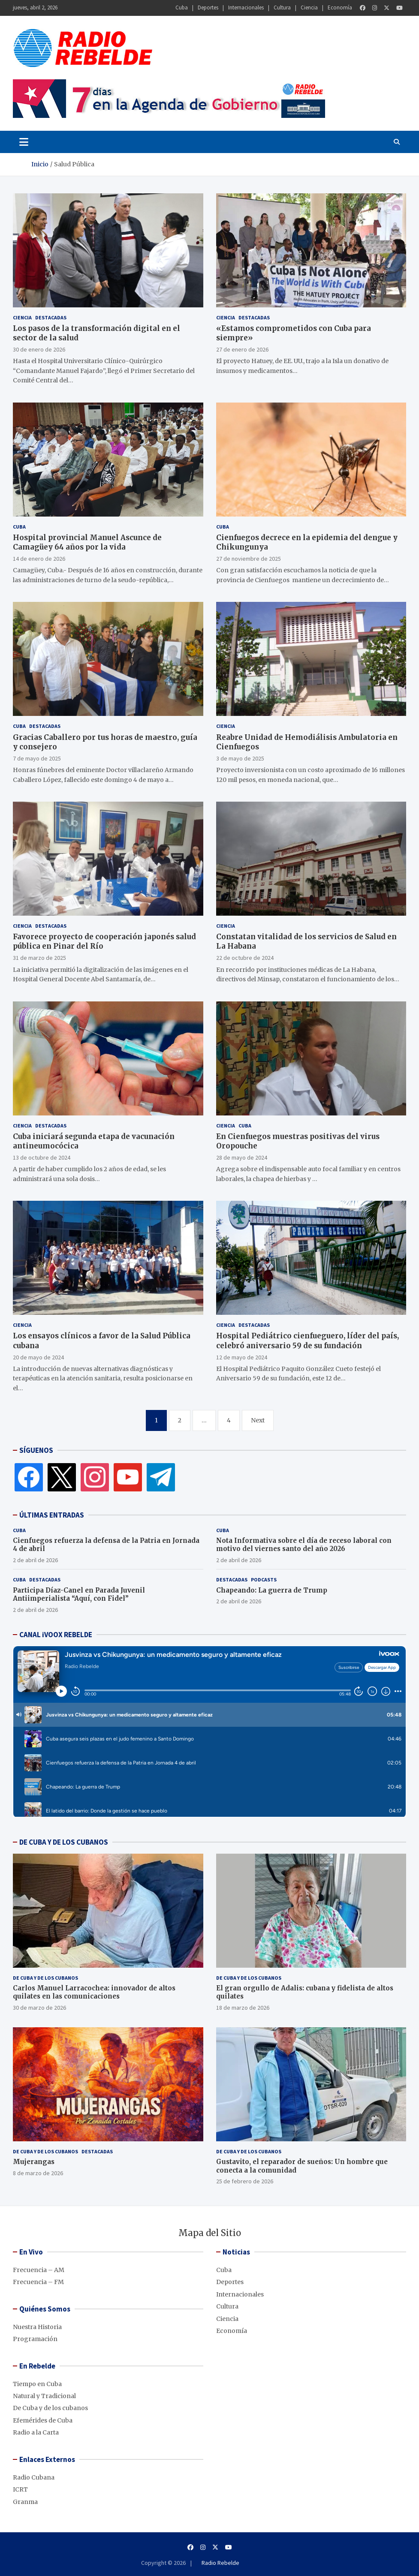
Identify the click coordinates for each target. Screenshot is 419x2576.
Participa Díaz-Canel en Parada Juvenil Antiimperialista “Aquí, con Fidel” (79, 1594)
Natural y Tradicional (44, 2396)
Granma (25, 2502)
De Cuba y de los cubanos (45, 1978)
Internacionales (246, 7)
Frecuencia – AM (38, 2270)
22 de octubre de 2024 (245, 958)
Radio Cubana (33, 2477)
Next (258, 1420)
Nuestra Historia (37, 2327)
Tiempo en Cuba (37, 2384)
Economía (340, 7)
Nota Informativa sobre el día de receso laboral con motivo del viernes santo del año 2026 (304, 1544)
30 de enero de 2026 (39, 349)
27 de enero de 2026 (242, 349)
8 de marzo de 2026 (38, 2173)
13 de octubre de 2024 (41, 1157)
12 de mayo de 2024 (241, 1357)
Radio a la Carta (36, 2432)
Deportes (208, 7)
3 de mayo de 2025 (240, 758)
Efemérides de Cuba (42, 2420)
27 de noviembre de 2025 (248, 558)
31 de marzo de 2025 (39, 958)
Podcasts (264, 1579)
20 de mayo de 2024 (38, 1357)
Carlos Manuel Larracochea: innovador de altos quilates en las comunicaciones (94, 1992)
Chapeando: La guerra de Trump (271, 1590)
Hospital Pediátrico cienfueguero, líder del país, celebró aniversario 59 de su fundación (307, 1340)
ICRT (20, 2489)
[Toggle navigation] (24, 142)
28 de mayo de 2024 (241, 1157)
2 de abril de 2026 (35, 1560)
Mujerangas (33, 2162)
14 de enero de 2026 (39, 558)
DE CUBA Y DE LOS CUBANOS (63, 1842)
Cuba (181, 7)
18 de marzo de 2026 (242, 2007)
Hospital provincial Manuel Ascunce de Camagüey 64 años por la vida (87, 542)
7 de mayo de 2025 (37, 758)
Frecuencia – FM (38, 2282)
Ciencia (309, 7)
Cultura (282, 7)
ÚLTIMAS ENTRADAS (51, 1515)
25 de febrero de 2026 (244, 2181)
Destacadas (50, 317)
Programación (35, 2339)
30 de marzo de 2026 (39, 2007)
